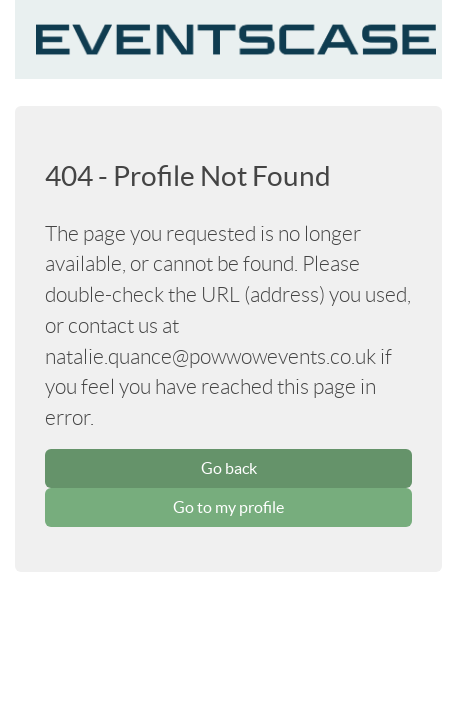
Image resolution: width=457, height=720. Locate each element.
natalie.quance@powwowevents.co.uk (210, 356)
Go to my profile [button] (228, 507)
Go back (229, 468)
